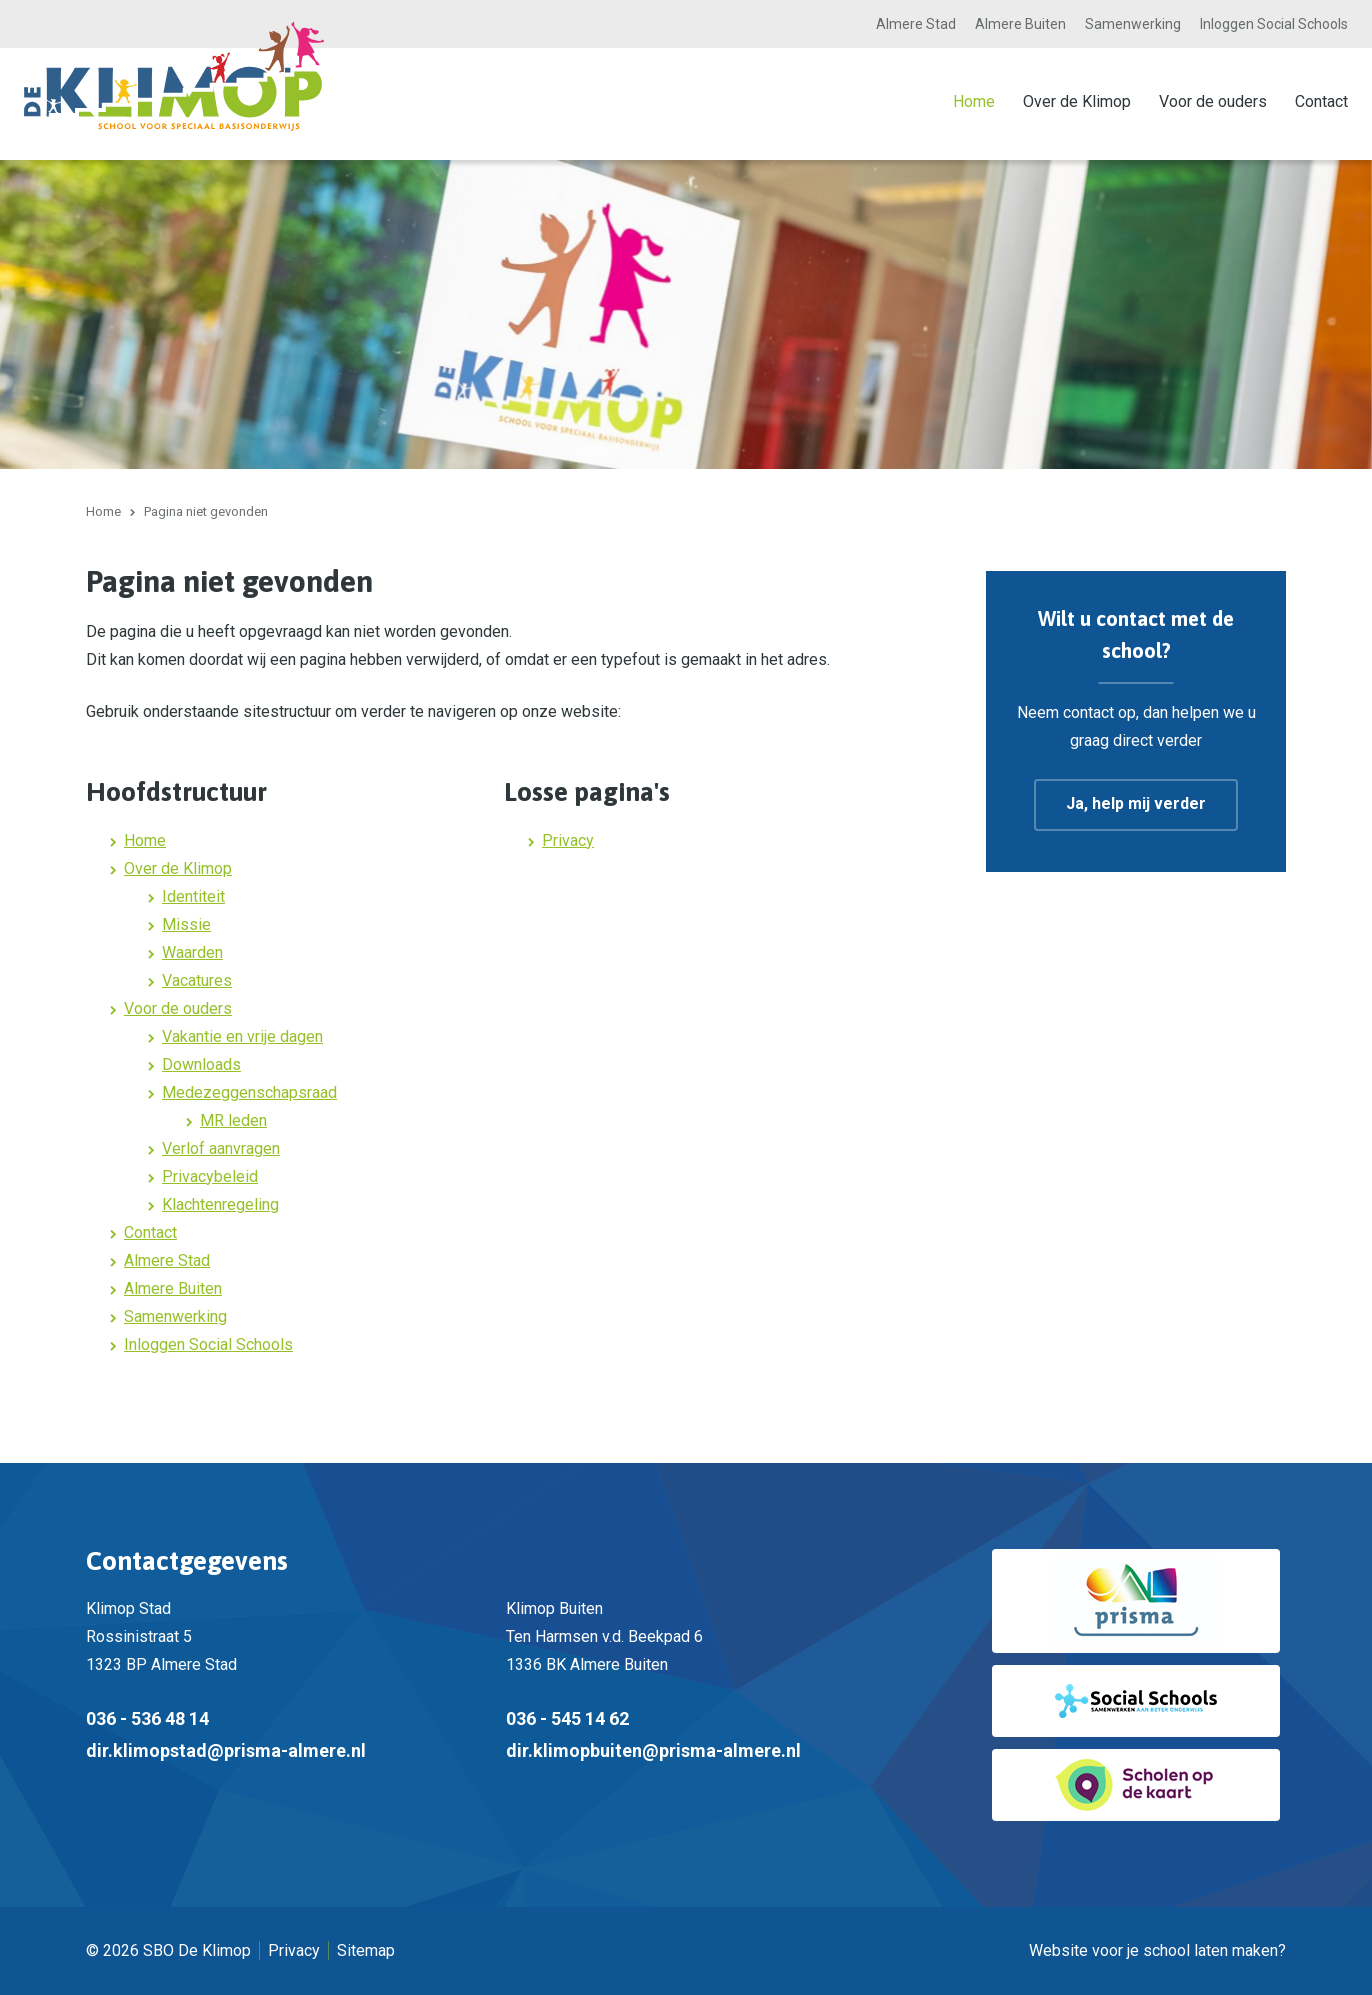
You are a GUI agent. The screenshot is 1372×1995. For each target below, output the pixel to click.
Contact (1321, 101)
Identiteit (193, 896)
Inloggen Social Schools (1274, 24)
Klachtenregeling (220, 1204)
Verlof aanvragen (221, 1148)
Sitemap (366, 1950)
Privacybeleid (210, 1176)
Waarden (192, 952)
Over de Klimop (1077, 101)
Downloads (201, 1064)
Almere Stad (916, 24)
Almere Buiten (1020, 24)
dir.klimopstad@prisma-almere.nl (226, 1750)
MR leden (233, 1120)
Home (974, 101)
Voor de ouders (1213, 101)
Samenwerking (1133, 24)
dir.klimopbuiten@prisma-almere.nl (653, 1750)
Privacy (568, 840)
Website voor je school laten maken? (1157, 1950)
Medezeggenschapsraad (249, 1092)
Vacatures (197, 980)
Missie (186, 924)
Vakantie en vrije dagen (242, 1036)
